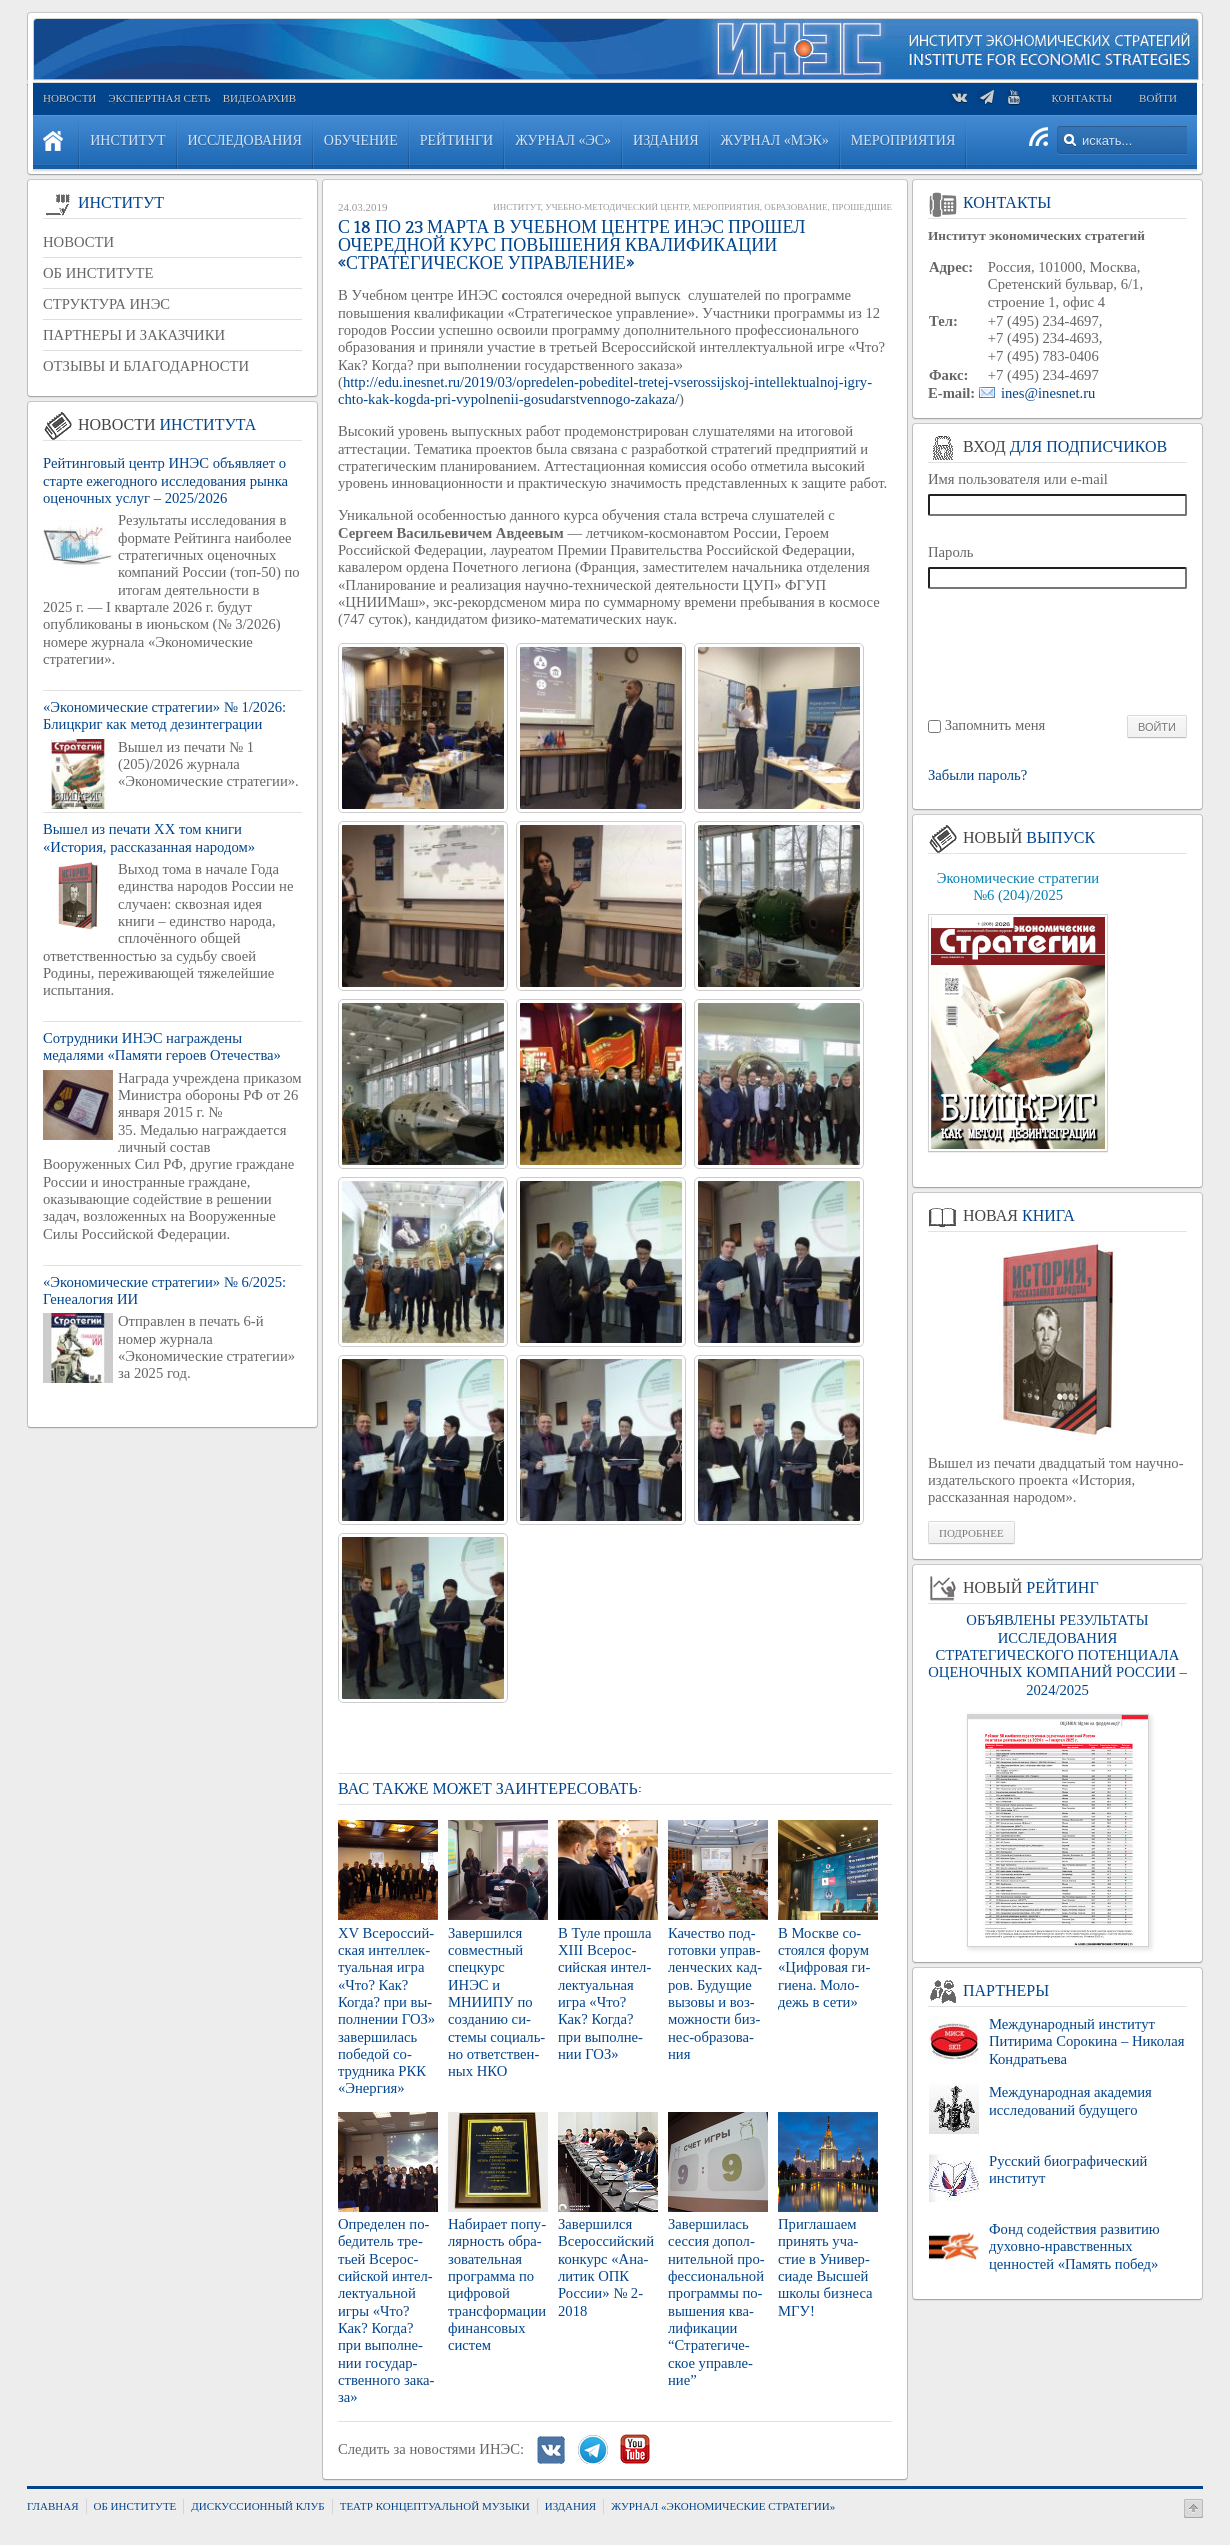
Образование (795, 207)
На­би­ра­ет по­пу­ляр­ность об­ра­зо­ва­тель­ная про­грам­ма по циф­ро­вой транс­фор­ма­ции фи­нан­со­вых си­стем (497, 2284)
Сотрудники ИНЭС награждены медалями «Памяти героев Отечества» (162, 1046)
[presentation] (1058, 650)
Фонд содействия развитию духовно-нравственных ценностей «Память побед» (1074, 2246)
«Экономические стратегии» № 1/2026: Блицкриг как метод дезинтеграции (164, 715)
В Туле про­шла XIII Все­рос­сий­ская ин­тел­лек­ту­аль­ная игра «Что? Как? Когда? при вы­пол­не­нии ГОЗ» (604, 1993)
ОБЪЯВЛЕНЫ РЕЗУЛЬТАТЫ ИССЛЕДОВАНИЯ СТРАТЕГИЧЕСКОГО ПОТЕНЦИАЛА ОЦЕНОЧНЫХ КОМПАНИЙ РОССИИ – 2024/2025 (1057, 1654)
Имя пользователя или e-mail (1018, 479)
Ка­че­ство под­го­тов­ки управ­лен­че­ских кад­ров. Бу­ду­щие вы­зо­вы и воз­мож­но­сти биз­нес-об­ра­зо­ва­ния (715, 1993)
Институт (516, 207)
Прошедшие (862, 207)
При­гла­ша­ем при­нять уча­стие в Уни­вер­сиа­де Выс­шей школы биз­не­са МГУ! (825, 2267)
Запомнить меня (995, 725)
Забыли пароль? (977, 775)
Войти (1158, 98)
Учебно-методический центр (616, 207)
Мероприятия (726, 207)
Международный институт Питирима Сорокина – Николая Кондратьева (1086, 2041)
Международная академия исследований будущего (1070, 2100)
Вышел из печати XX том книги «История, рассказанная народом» (149, 837)
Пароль (951, 552)
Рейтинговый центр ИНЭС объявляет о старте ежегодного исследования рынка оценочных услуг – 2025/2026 (165, 480)
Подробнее (971, 1533)
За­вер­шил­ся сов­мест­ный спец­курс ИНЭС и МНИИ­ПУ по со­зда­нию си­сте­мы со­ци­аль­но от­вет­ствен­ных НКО (496, 2002)
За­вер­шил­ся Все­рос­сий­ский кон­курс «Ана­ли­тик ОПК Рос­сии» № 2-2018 (606, 2267)
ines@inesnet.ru (1048, 393)
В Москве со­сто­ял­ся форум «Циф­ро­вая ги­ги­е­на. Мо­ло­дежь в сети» (824, 1967)
